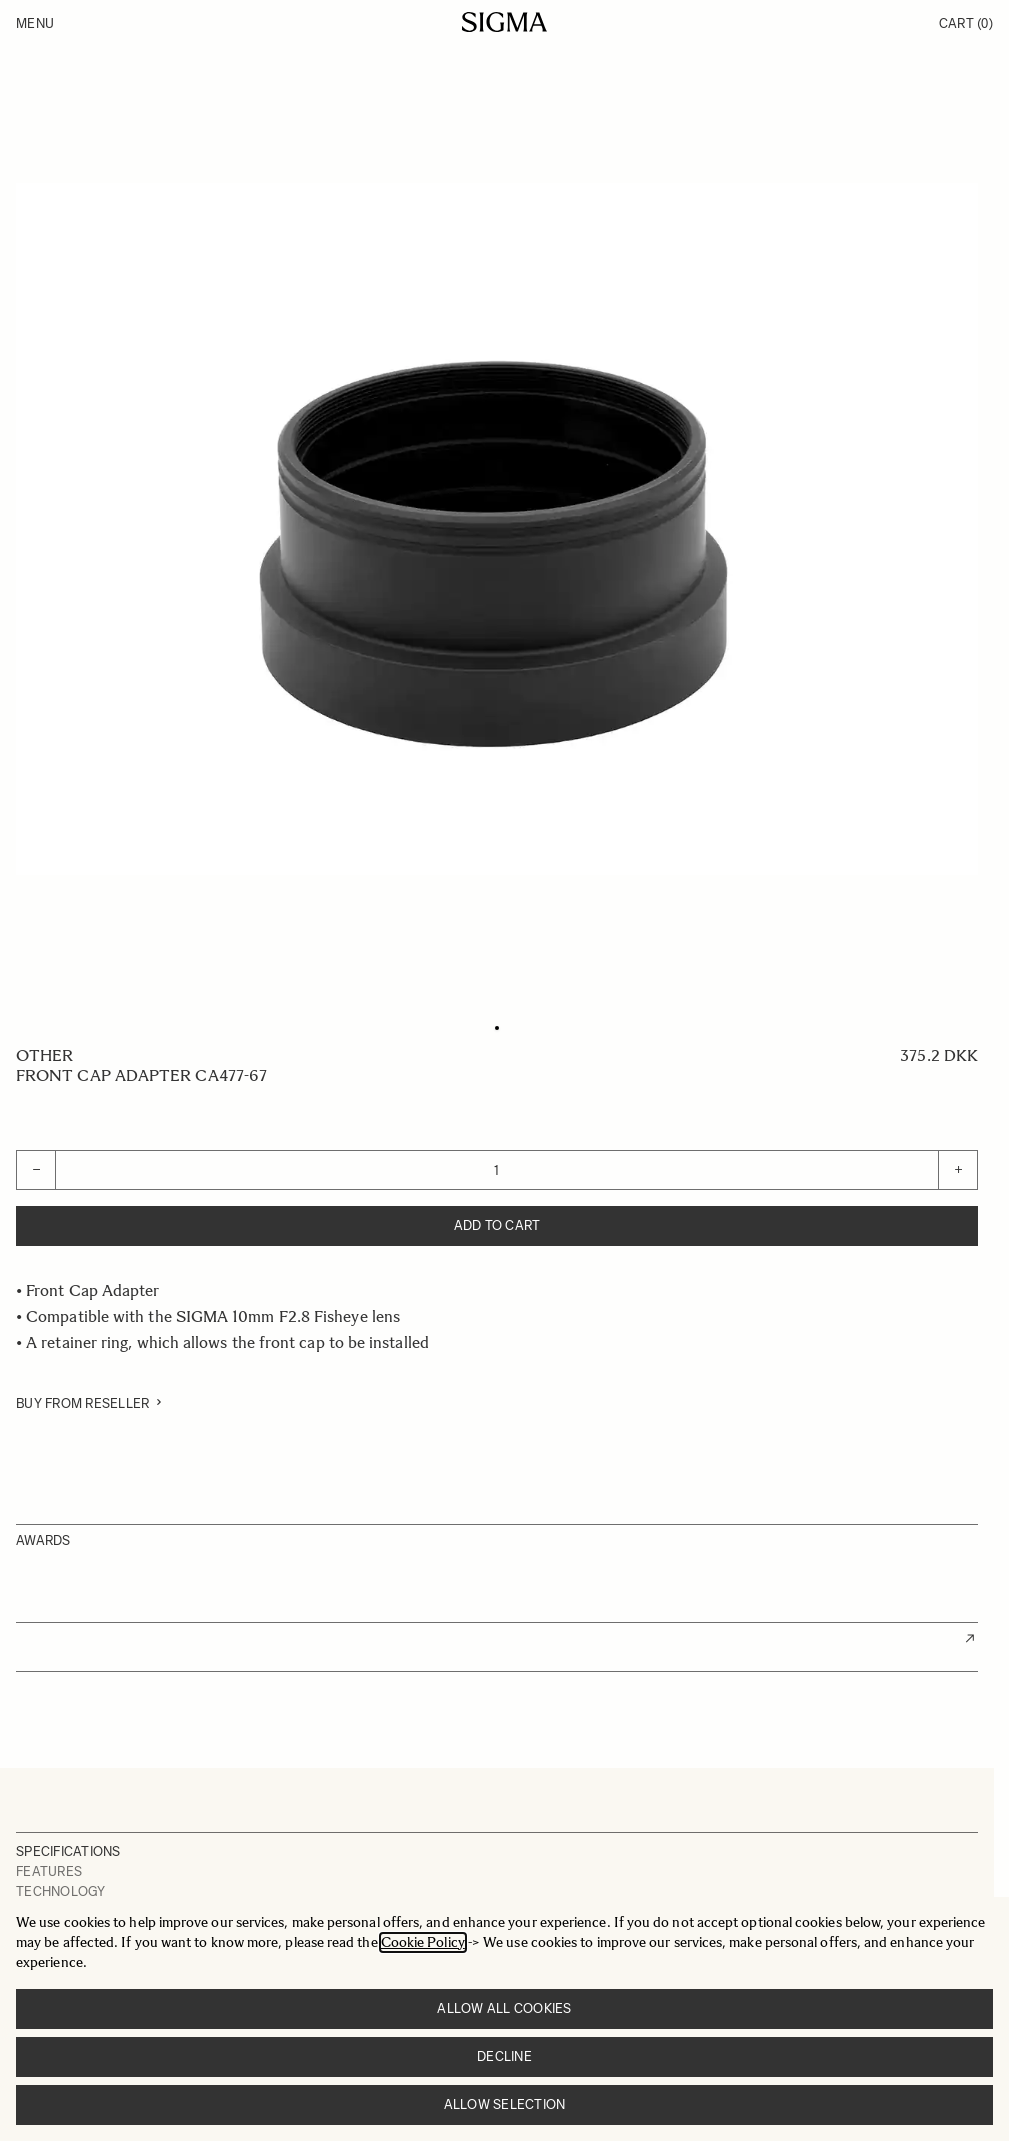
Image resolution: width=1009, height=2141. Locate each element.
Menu (35, 23)
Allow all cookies (504, 2008)
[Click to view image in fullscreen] (497, 529)
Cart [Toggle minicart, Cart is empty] (966, 23)
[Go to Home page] (504, 22)
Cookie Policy (423, 1942)
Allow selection (505, 2104)
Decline (504, 2056)
